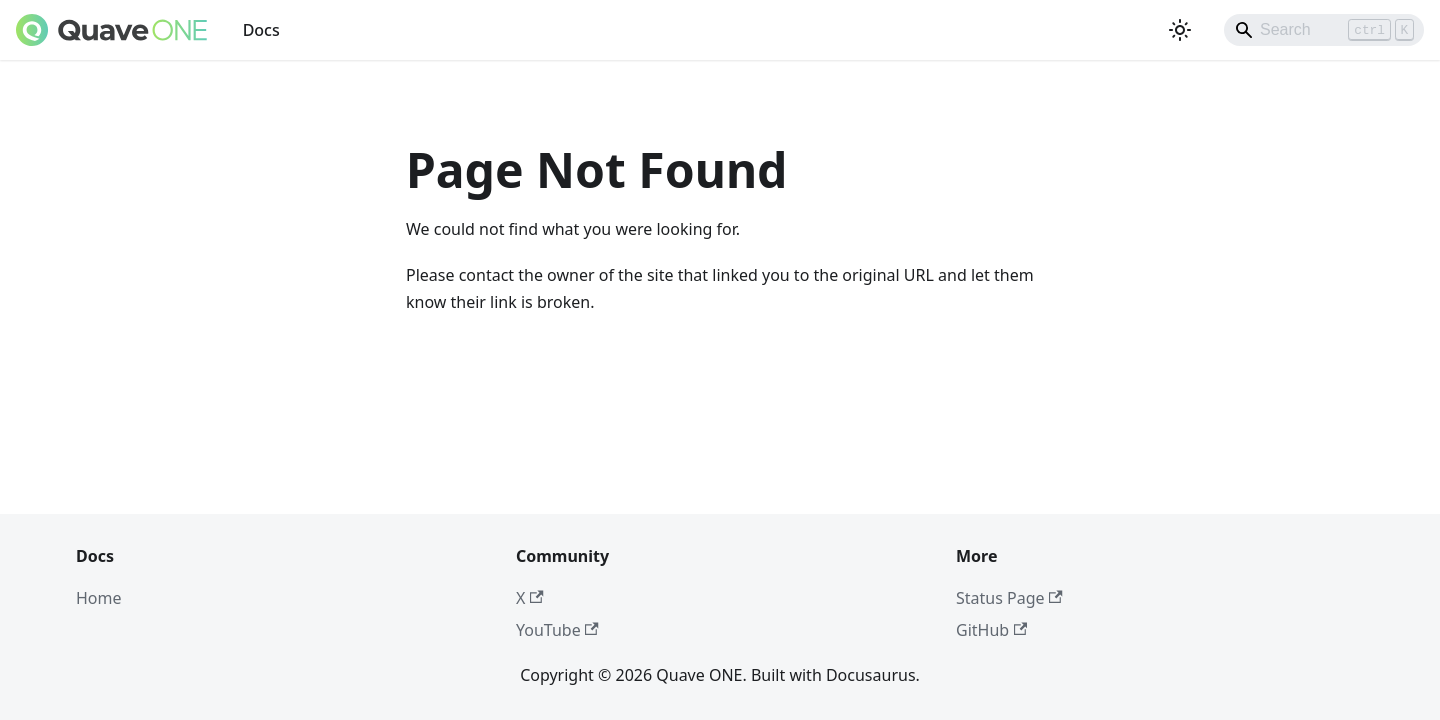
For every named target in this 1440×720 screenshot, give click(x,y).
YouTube (557, 630)
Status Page (1009, 598)
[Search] (1324, 30)
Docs (261, 30)
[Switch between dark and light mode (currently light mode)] (1180, 30)
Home (99, 598)
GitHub (991, 630)
